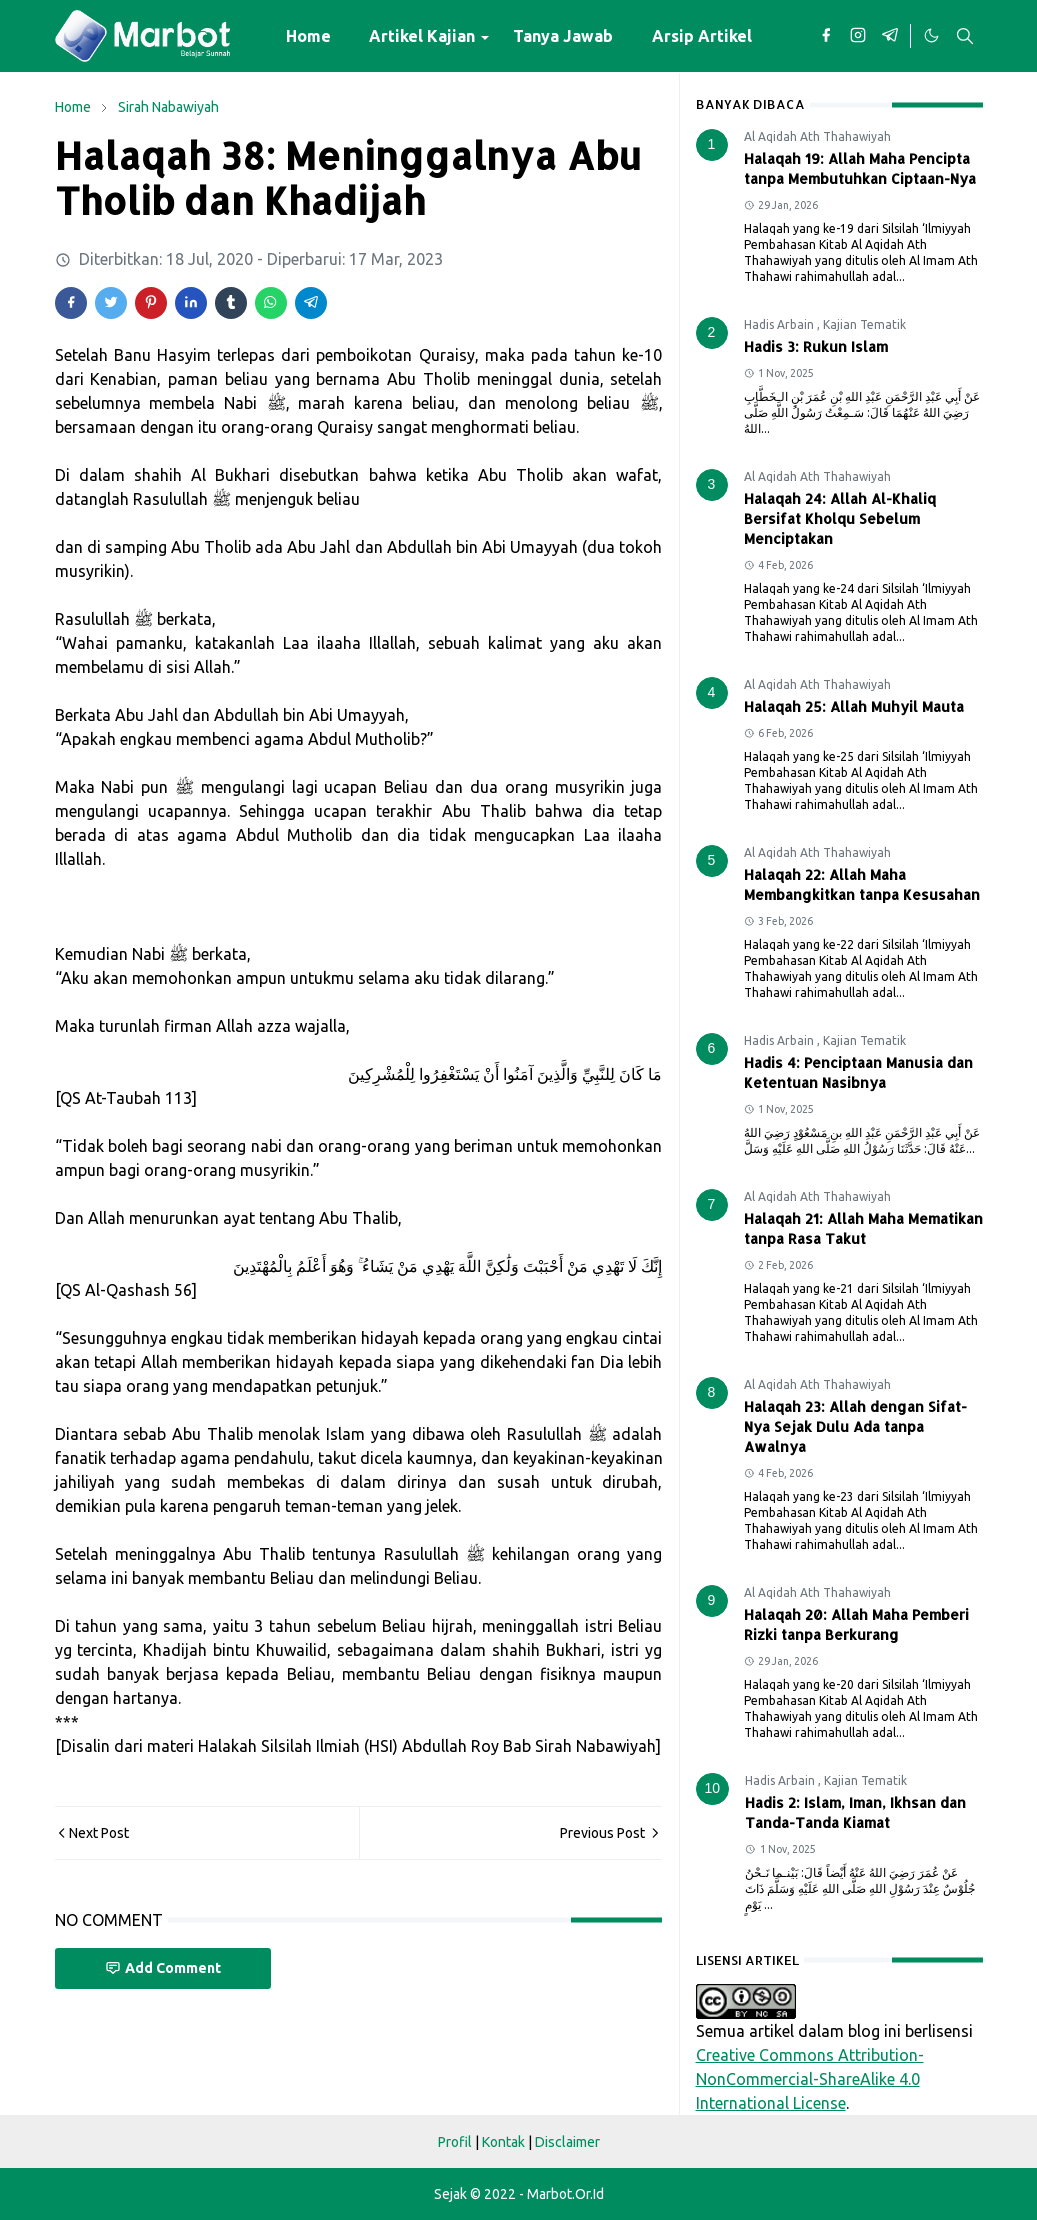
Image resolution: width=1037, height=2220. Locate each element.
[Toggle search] (965, 36)
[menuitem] (308, 36)
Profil (455, 2142)
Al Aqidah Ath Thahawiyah (817, 136)
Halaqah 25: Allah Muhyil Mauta (854, 706)
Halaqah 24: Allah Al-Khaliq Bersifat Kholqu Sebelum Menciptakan (840, 518)
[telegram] (890, 36)
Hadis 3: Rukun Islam (816, 346)
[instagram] (858, 36)
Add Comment (163, 1968)
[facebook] (826, 36)
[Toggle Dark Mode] (931, 36)
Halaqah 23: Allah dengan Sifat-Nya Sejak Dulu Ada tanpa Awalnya (855, 1426)
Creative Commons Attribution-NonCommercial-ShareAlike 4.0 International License (810, 2079)
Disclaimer (567, 2142)
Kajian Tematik (864, 324)
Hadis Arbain (780, 324)
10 (713, 1788)
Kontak (503, 2142)
